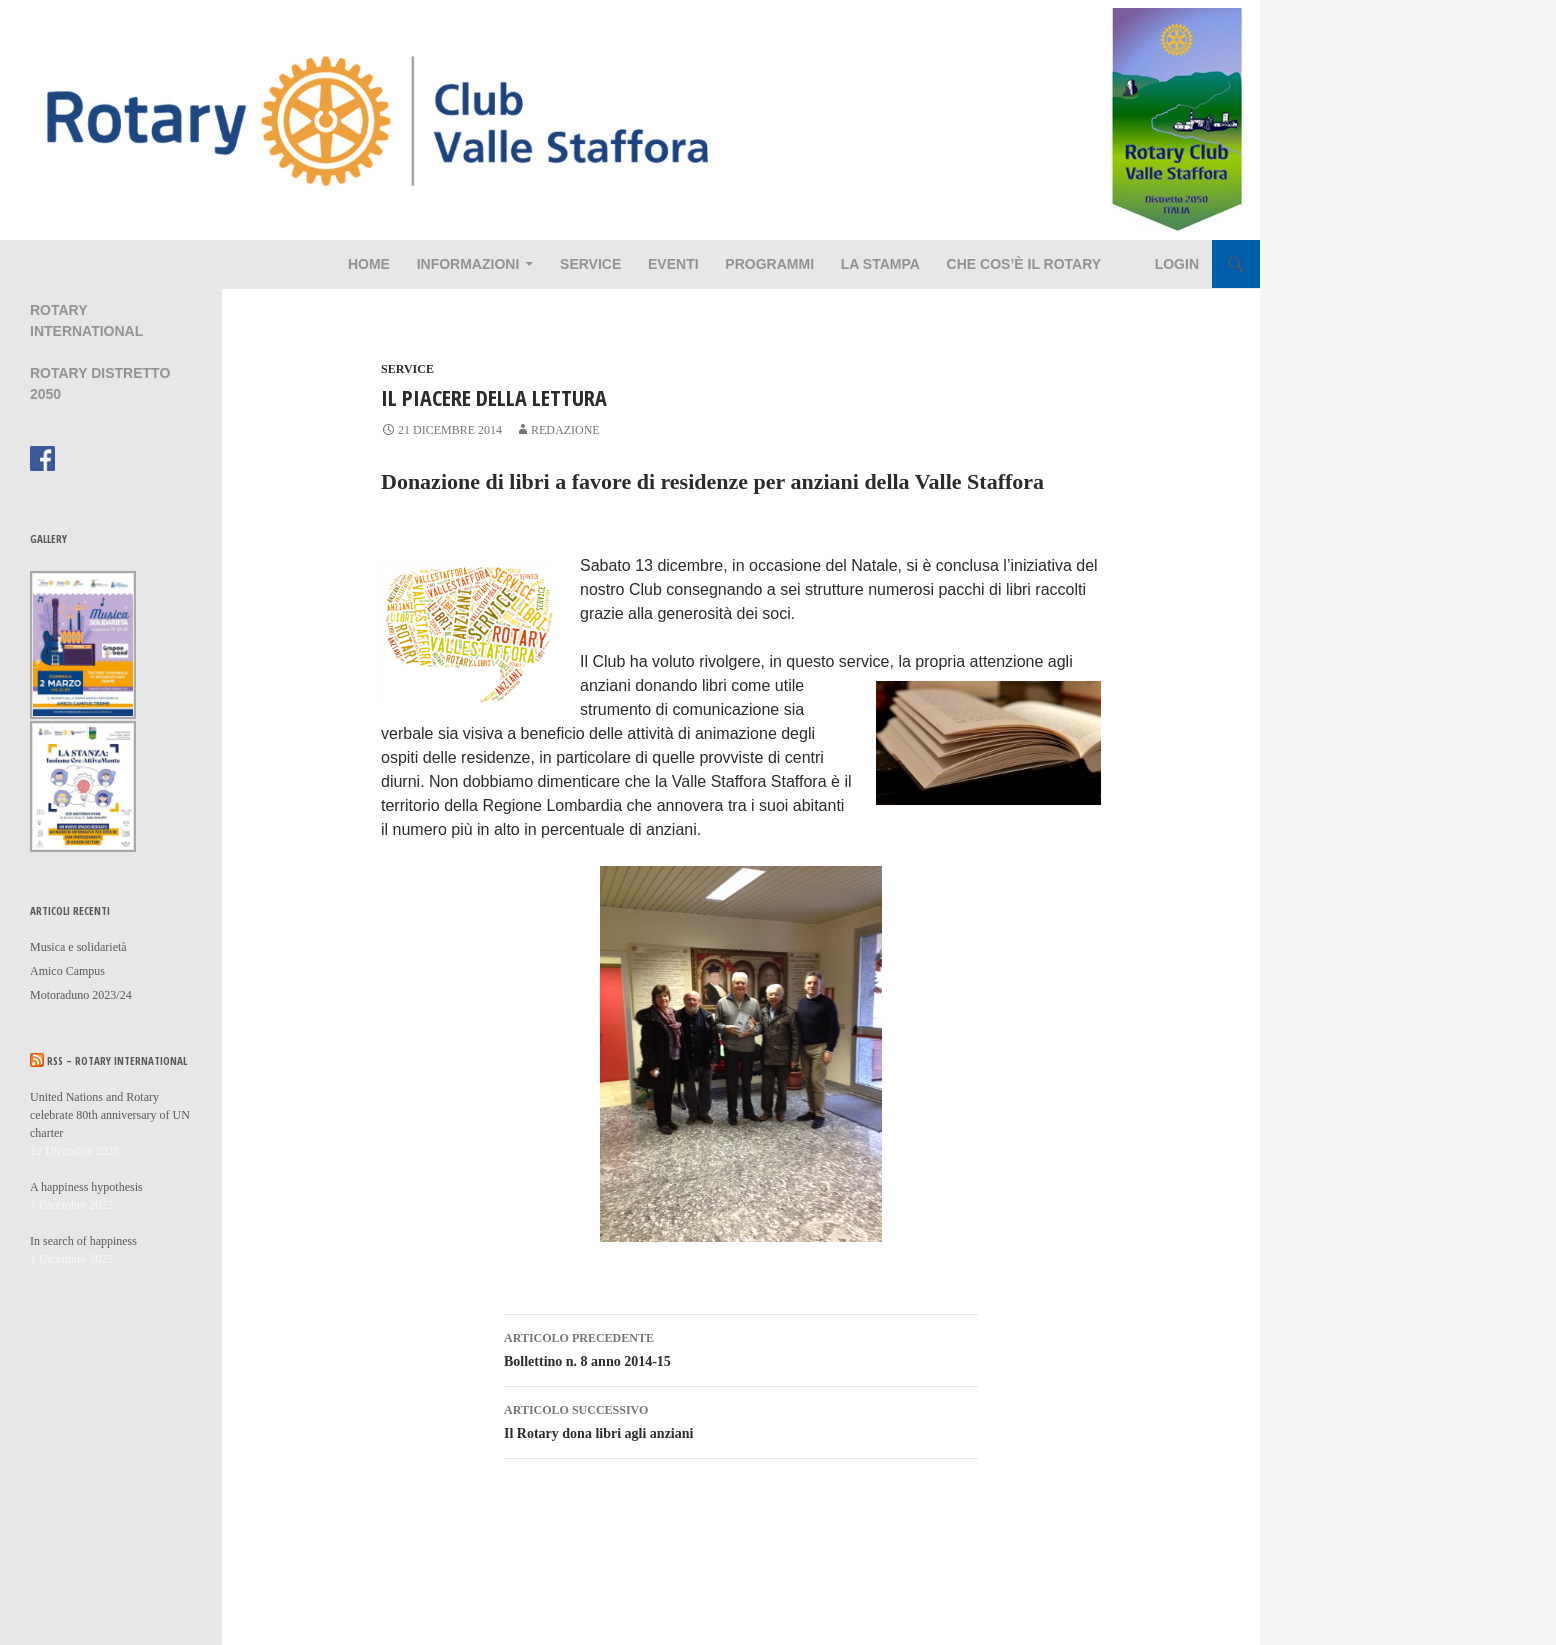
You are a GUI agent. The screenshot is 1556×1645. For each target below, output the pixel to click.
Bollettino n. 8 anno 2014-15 (741, 1347)
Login (1177, 264)
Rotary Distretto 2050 (100, 383)
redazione (565, 430)
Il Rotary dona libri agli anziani (741, 1419)
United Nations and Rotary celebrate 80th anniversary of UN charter (110, 1115)
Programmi (769, 264)
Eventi (673, 264)
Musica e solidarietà (78, 947)
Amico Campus (67, 971)
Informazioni (468, 264)
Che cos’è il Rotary (1024, 264)
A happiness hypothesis (86, 1187)
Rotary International (86, 320)
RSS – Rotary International (117, 1060)
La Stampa (880, 264)
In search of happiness (83, 1241)
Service (590, 264)
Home (369, 264)
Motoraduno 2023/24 (81, 995)
